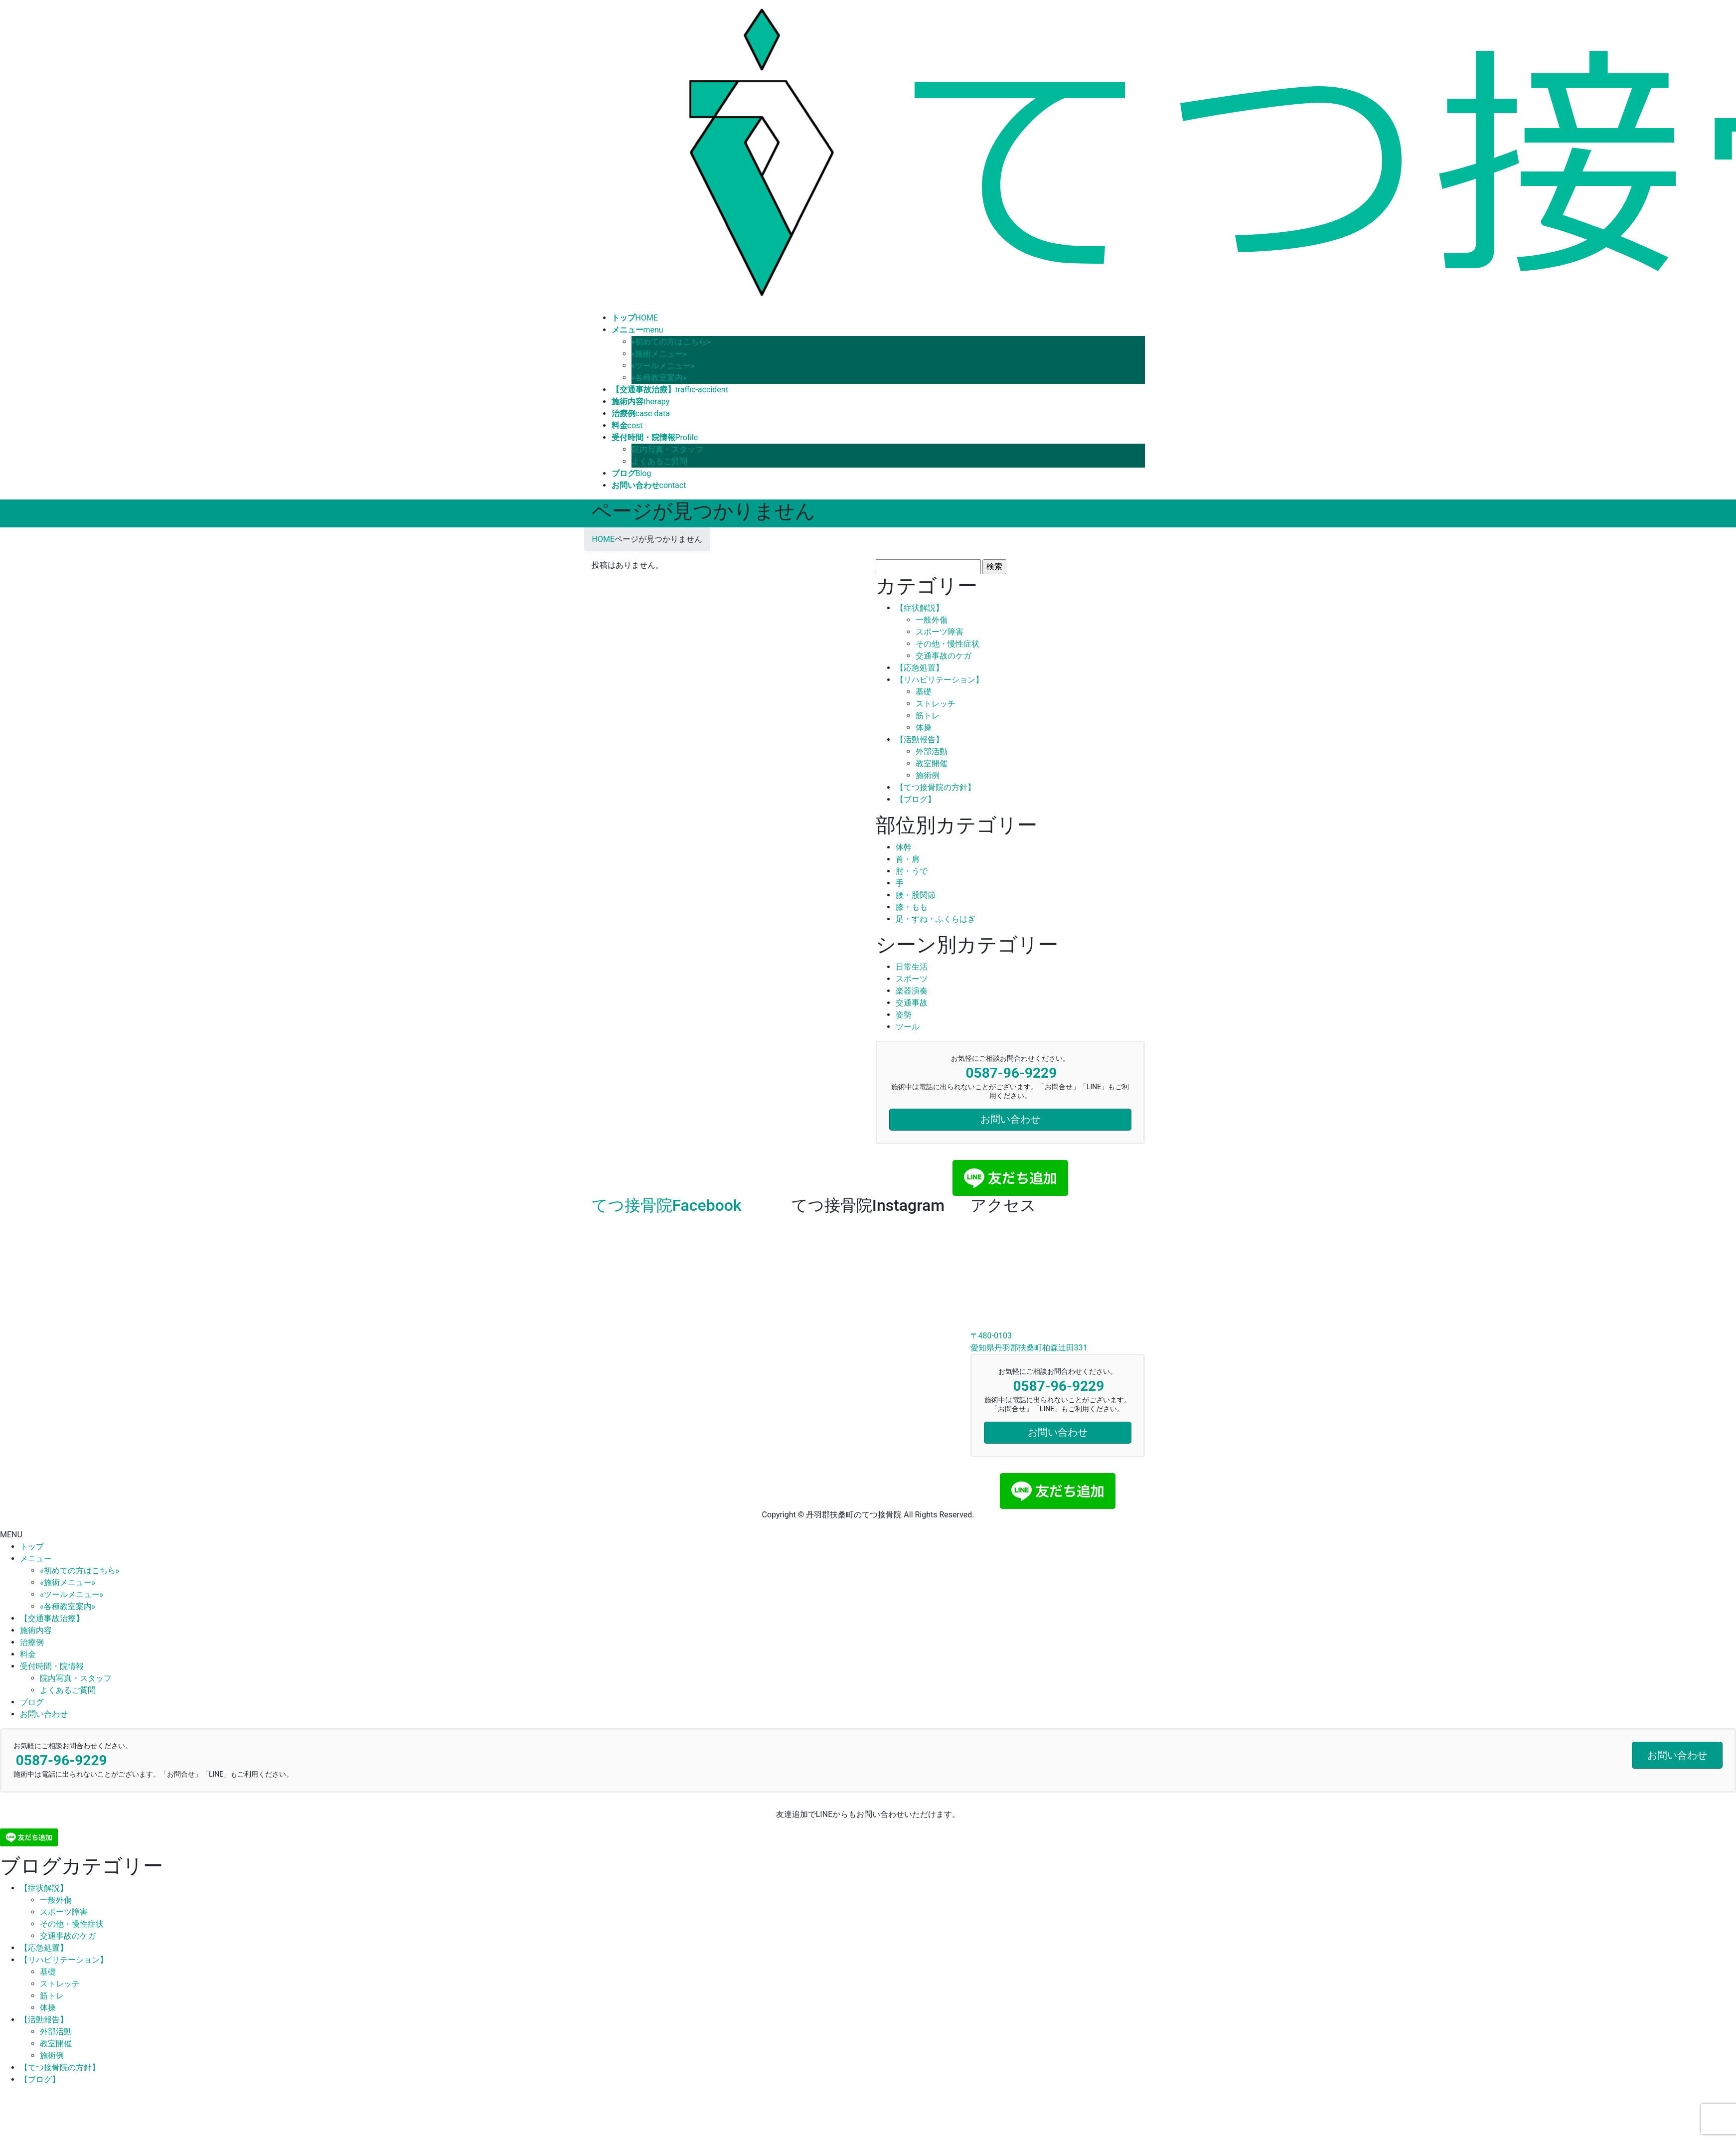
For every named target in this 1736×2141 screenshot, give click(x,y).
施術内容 (36, 1630)
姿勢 (904, 1014)
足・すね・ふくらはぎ (935, 919)
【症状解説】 (920, 608)
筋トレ (928, 715)
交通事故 (912, 1002)
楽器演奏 (912, 990)
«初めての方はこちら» (671, 341)
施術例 (928, 775)
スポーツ (912, 979)
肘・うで (912, 871)
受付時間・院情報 (52, 1666)
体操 (924, 727)
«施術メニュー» (659, 353)
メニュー (36, 1558)
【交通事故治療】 (52, 1618)
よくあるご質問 (659, 461)
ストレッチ (935, 703)
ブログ (32, 1702)
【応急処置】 (920, 667)
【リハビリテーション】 (939, 679)
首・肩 (908, 859)
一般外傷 (931, 620)
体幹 (904, 847)
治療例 (32, 1642)
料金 (28, 1654)
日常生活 (912, 967)
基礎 (924, 691)
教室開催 (931, 763)
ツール (908, 1026)
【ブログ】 (916, 799)
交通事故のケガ (943, 655)
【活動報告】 (920, 739)
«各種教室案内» (659, 377)
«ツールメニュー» (663, 365)
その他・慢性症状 (947, 644)
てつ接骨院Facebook (667, 1205)
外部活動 (931, 751)
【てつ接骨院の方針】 (935, 787)
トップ (32, 1546)
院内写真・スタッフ (667, 449)
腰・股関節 (916, 895)
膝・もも (912, 907)
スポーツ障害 (939, 632)
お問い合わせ (44, 1714)
